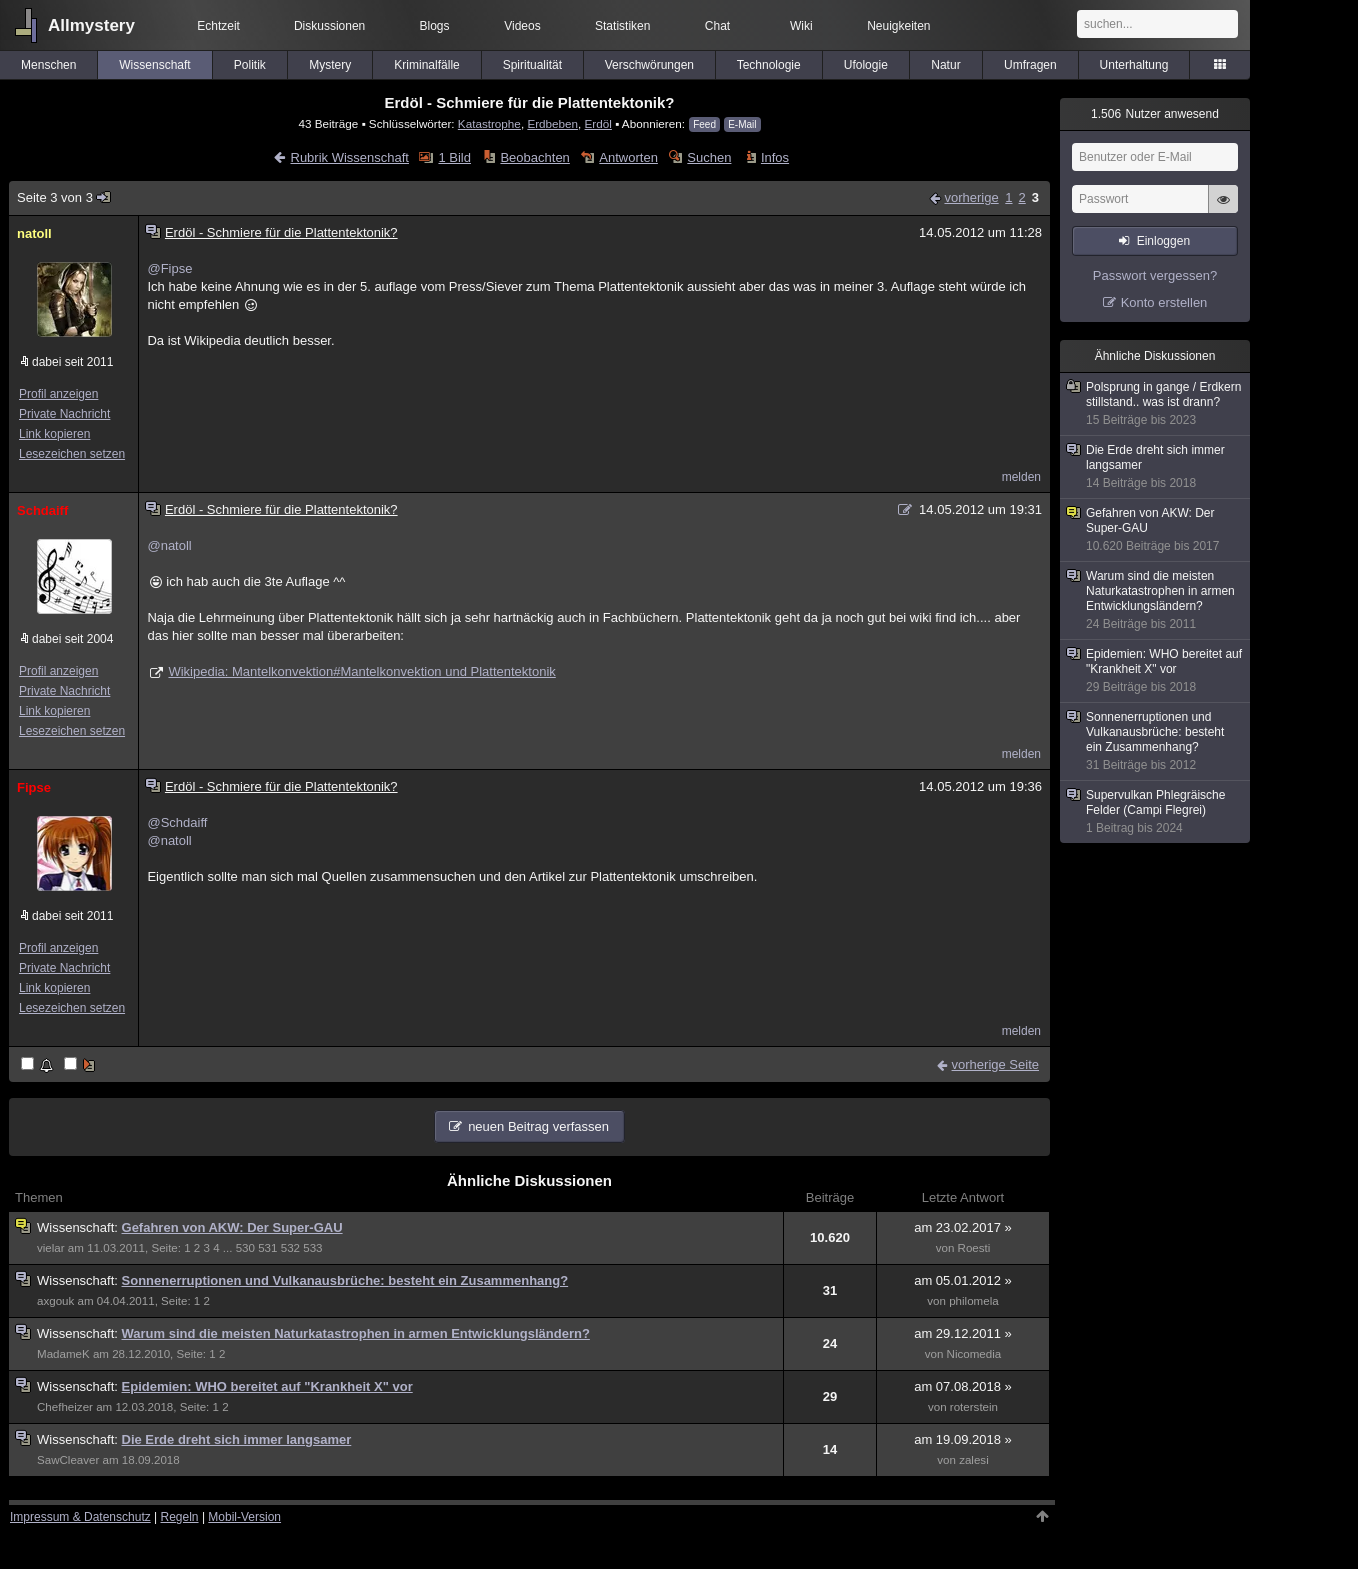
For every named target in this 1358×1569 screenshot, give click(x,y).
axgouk (55, 1301)
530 (245, 1248)
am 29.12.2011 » (963, 1333)
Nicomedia (974, 1354)
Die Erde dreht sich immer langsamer (237, 1439)
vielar (51, 1248)
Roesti (974, 1248)
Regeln (180, 1517)
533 (312, 1248)
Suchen (709, 157)
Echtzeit (218, 26)
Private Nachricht (64, 414)
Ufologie (866, 65)
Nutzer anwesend (1155, 114)
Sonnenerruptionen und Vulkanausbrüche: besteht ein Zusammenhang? (345, 1280)
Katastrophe (489, 123)
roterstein (974, 1407)
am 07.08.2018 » (963, 1386)
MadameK (63, 1354)
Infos (775, 157)
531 (267, 1248)
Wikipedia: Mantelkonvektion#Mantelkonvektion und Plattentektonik (361, 671)
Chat (717, 26)
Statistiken (622, 26)
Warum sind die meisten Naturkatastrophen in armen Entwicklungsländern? (356, 1333)
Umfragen (1030, 65)
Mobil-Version (244, 1517)
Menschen (48, 65)
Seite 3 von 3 (64, 197)
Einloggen (1163, 241)
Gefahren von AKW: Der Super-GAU (232, 1227)
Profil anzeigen (58, 394)
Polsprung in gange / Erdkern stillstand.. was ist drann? (1156, 404)
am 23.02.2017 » (963, 1227)
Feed (704, 124)
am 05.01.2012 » (963, 1280)
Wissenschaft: (79, 1227)
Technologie (769, 65)
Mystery (330, 65)
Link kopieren (54, 434)
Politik (250, 65)
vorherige (971, 197)
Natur (945, 65)
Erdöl (598, 123)
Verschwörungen (649, 65)
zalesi (974, 1460)
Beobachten (534, 157)
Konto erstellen (1164, 302)
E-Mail (742, 124)
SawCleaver (68, 1460)
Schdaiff (42, 510)
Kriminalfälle (426, 65)
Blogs (435, 26)
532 (290, 1248)
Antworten (628, 157)
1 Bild (454, 157)
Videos (522, 26)
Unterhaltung (1134, 65)
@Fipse (169, 268)
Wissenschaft (154, 65)
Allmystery (91, 25)
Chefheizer (65, 1407)
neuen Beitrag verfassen (538, 1126)
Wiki (801, 26)
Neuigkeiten (898, 26)
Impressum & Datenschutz (80, 1517)
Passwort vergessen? (1155, 275)
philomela (974, 1301)
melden (1021, 477)
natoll (34, 233)
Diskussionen (329, 26)
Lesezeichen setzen (72, 454)
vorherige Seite (995, 1064)
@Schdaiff (177, 822)
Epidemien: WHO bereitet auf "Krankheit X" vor (267, 1386)
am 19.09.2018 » (963, 1439)
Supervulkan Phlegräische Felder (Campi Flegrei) (1156, 812)
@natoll (169, 545)
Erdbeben (552, 123)
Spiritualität (532, 65)
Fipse (34, 787)
